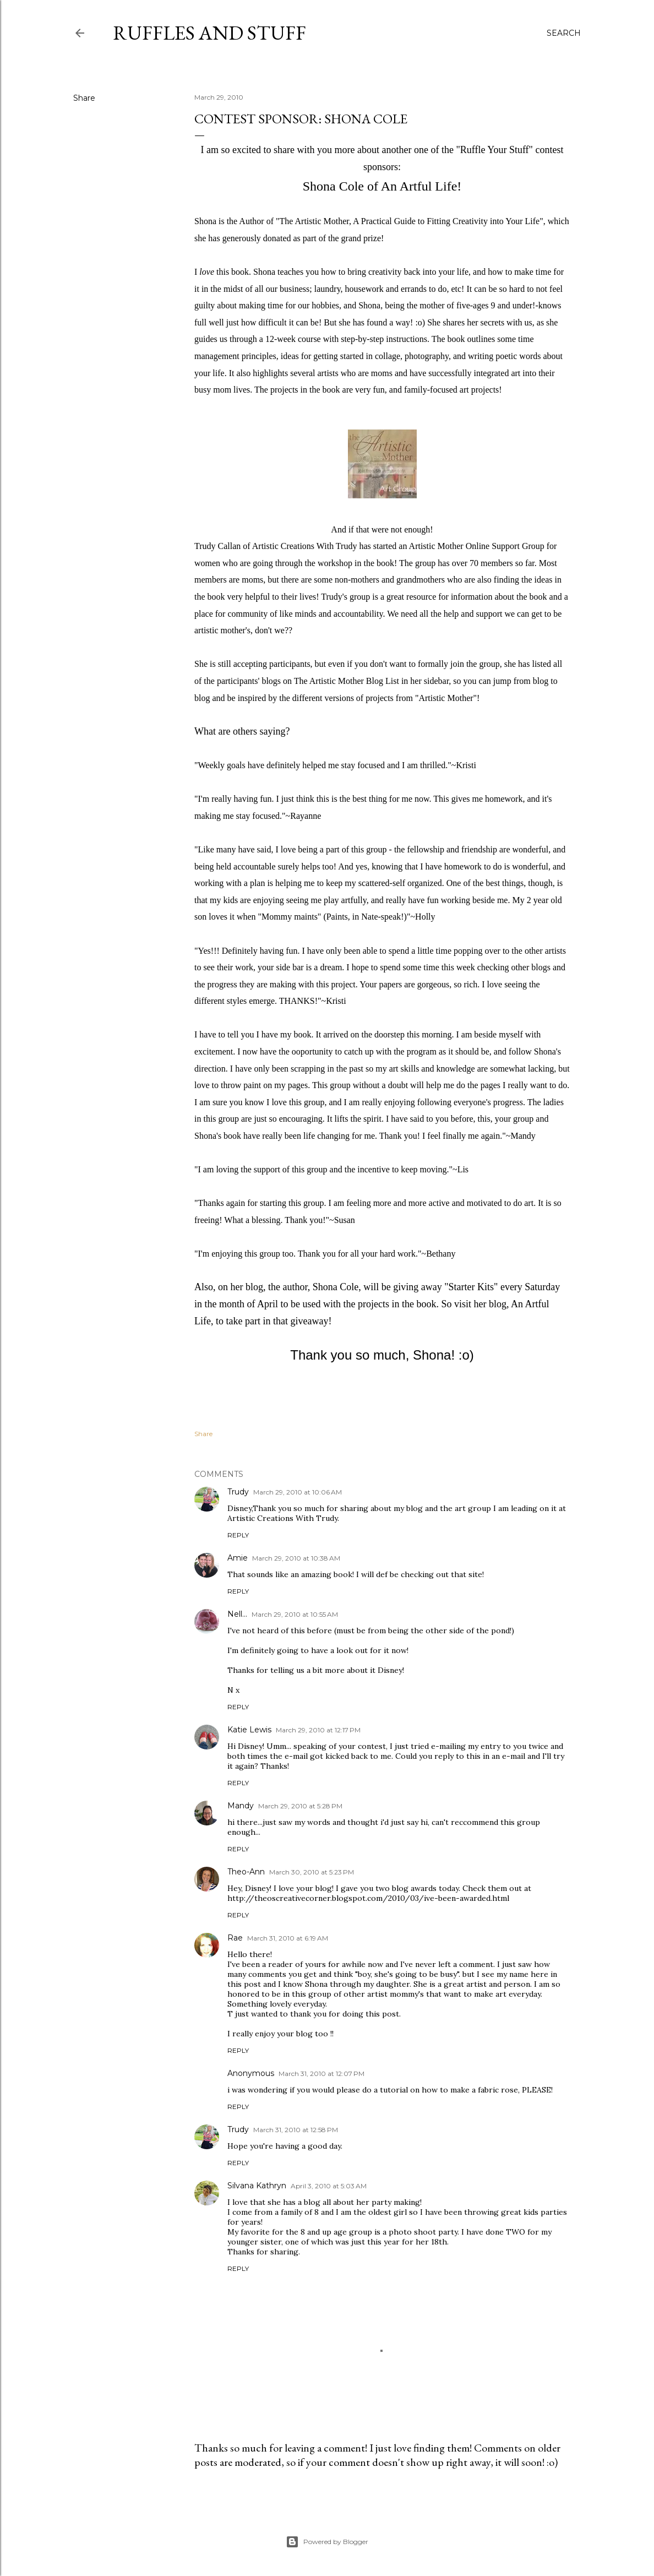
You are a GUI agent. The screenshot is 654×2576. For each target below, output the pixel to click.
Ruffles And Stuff (209, 33)
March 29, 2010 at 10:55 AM (295, 1614)
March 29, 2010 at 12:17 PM (318, 1730)
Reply (238, 1535)
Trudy (238, 1492)
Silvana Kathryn (256, 2186)
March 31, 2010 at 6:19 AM (287, 1938)
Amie (237, 1558)
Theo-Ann (246, 1872)
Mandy (240, 1806)
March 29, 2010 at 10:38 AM (296, 1558)
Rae (235, 1938)
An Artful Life (419, 186)
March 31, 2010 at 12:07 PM (321, 2073)
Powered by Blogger (327, 2541)
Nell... (237, 1614)
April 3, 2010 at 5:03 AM (329, 2186)
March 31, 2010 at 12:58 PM (295, 2130)
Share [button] (84, 98)
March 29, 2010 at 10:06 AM (297, 1492)
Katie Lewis (249, 1730)
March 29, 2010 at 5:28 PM (300, 1806)
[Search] (564, 33)
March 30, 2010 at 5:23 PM (311, 1872)
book (240, 271)
